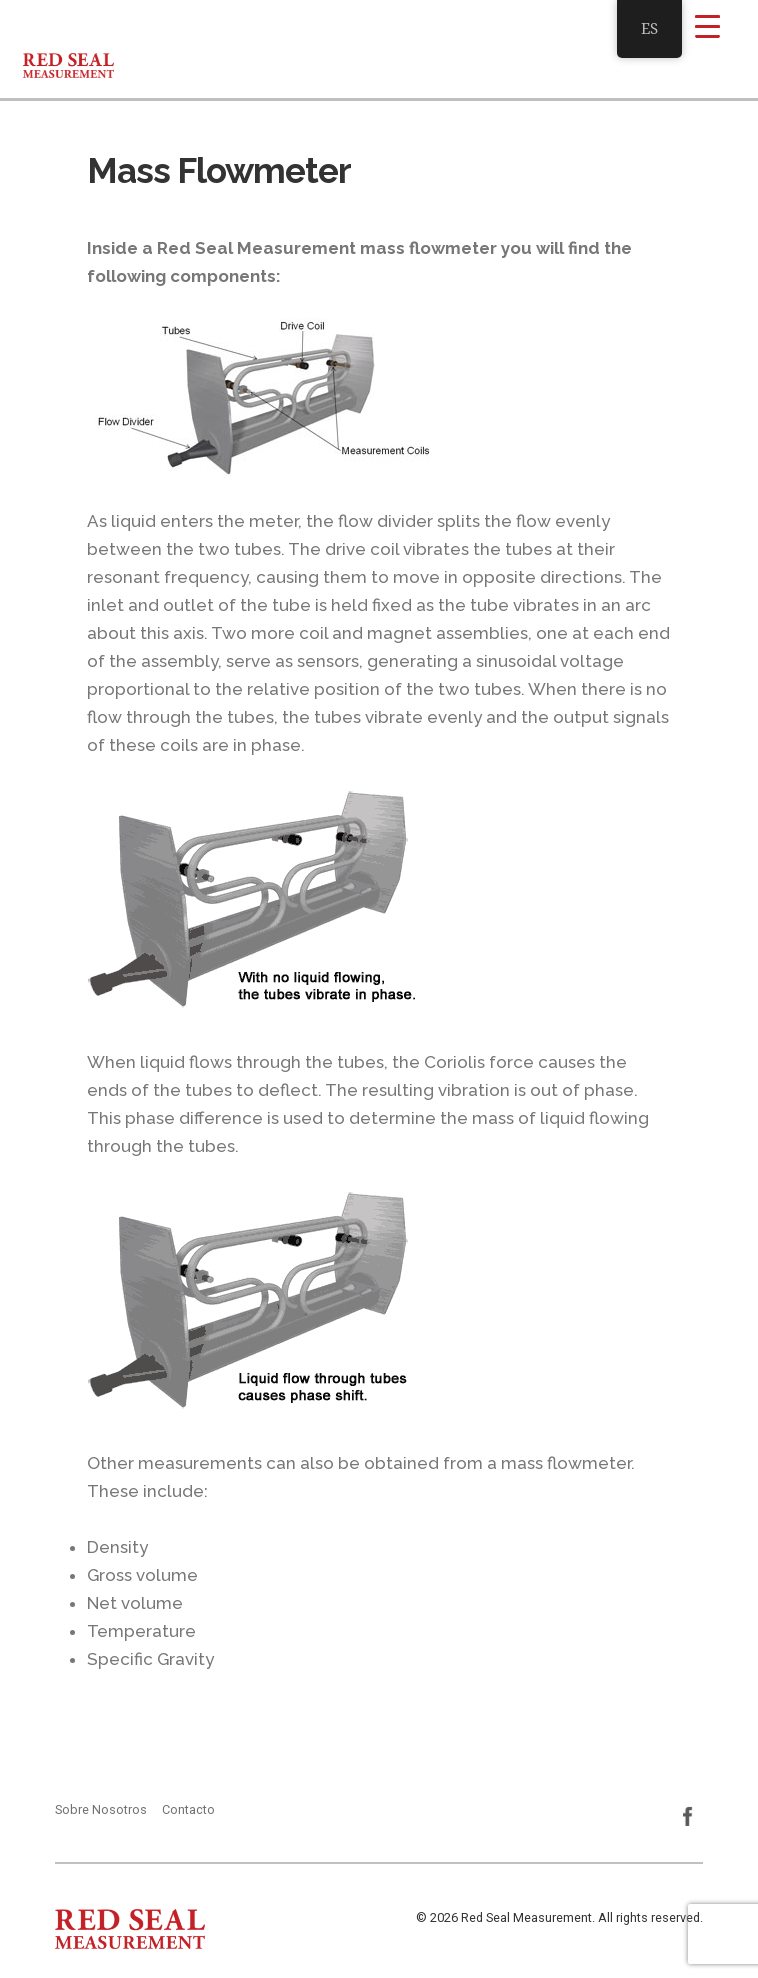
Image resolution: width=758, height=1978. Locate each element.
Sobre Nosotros (101, 1809)
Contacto (188, 1809)
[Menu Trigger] (707, 25)
